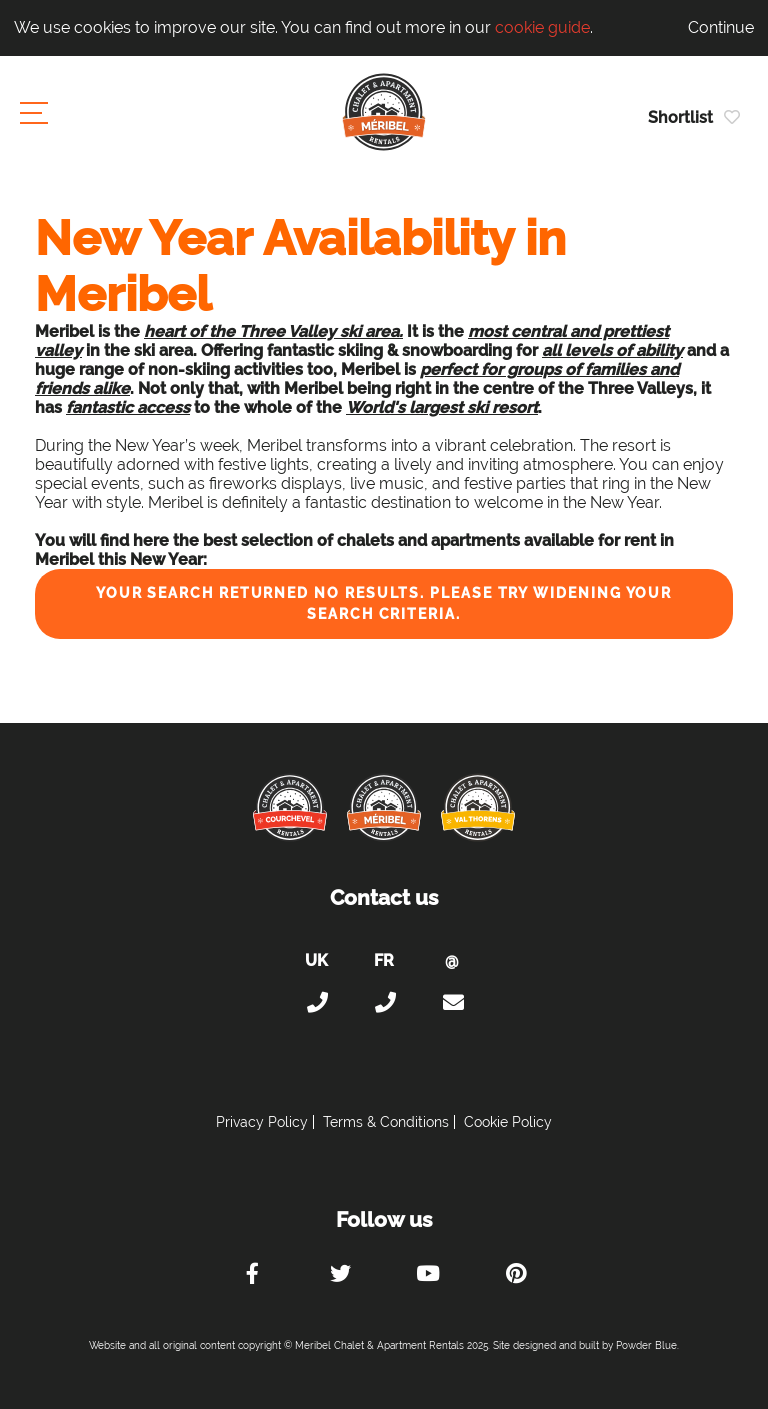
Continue (721, 27)
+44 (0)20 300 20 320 (316, 1003)
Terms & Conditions (386, 1122)
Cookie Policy (508, 1122)
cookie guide (542, 27)
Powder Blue (646, 1345)
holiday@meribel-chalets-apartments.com (452, 1003)
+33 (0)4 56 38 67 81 (384, 1003)
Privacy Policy (262, 1122)
